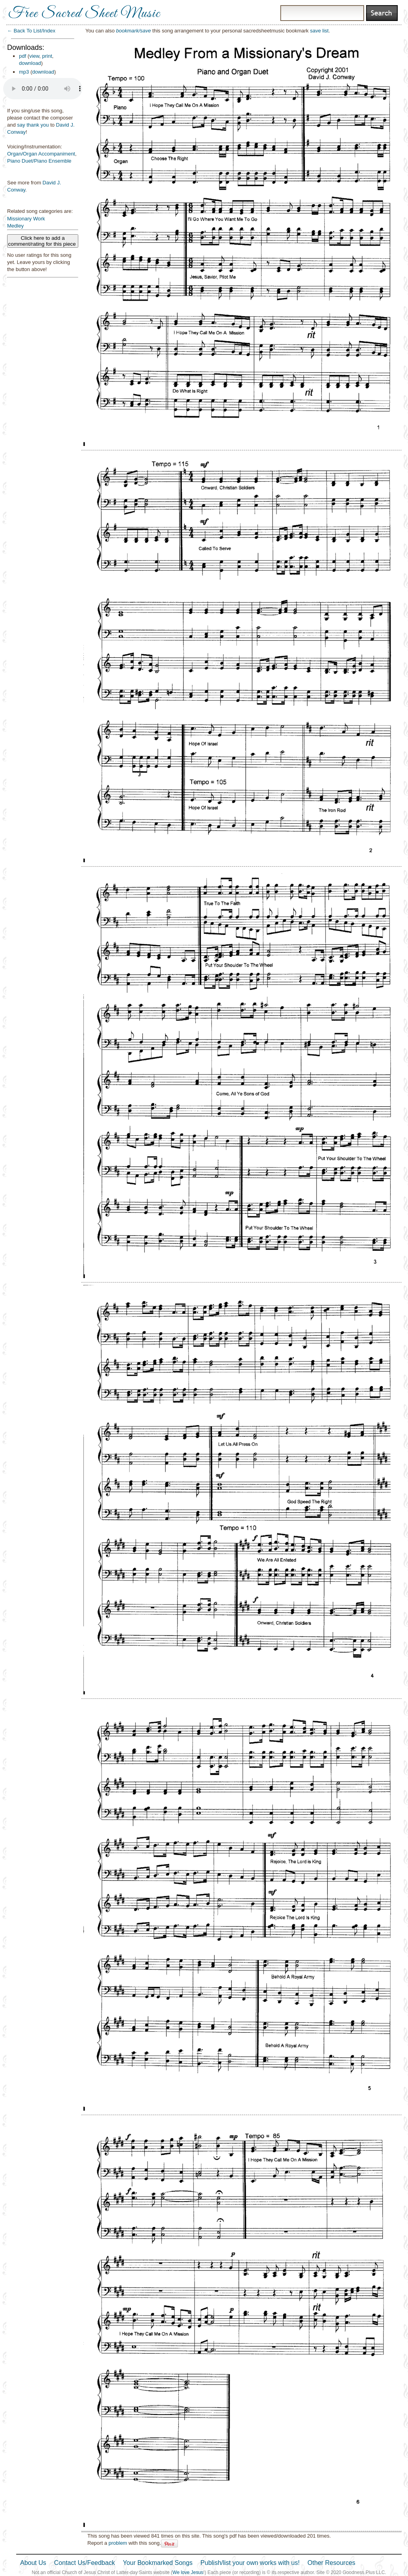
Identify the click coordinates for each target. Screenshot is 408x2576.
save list (319, 31)
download (30, 63)
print (47, 56)
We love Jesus (187, 2572)
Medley (15, 226)
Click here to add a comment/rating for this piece (42, 241)
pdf (22, 56)
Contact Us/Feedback (84, 2562)
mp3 (24, 72)
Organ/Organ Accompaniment (41, 154)
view (34, 56)
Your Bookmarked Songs (158, 2562)
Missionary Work (26, 219)
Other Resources (331, 2562)
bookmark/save (133, 31)
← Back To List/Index (31, 31)
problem (117, 2543)
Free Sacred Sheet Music (84, 14)
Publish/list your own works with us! (250, 2562)
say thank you (33, 125)
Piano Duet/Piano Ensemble (39, 161)
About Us (33, 2562)
